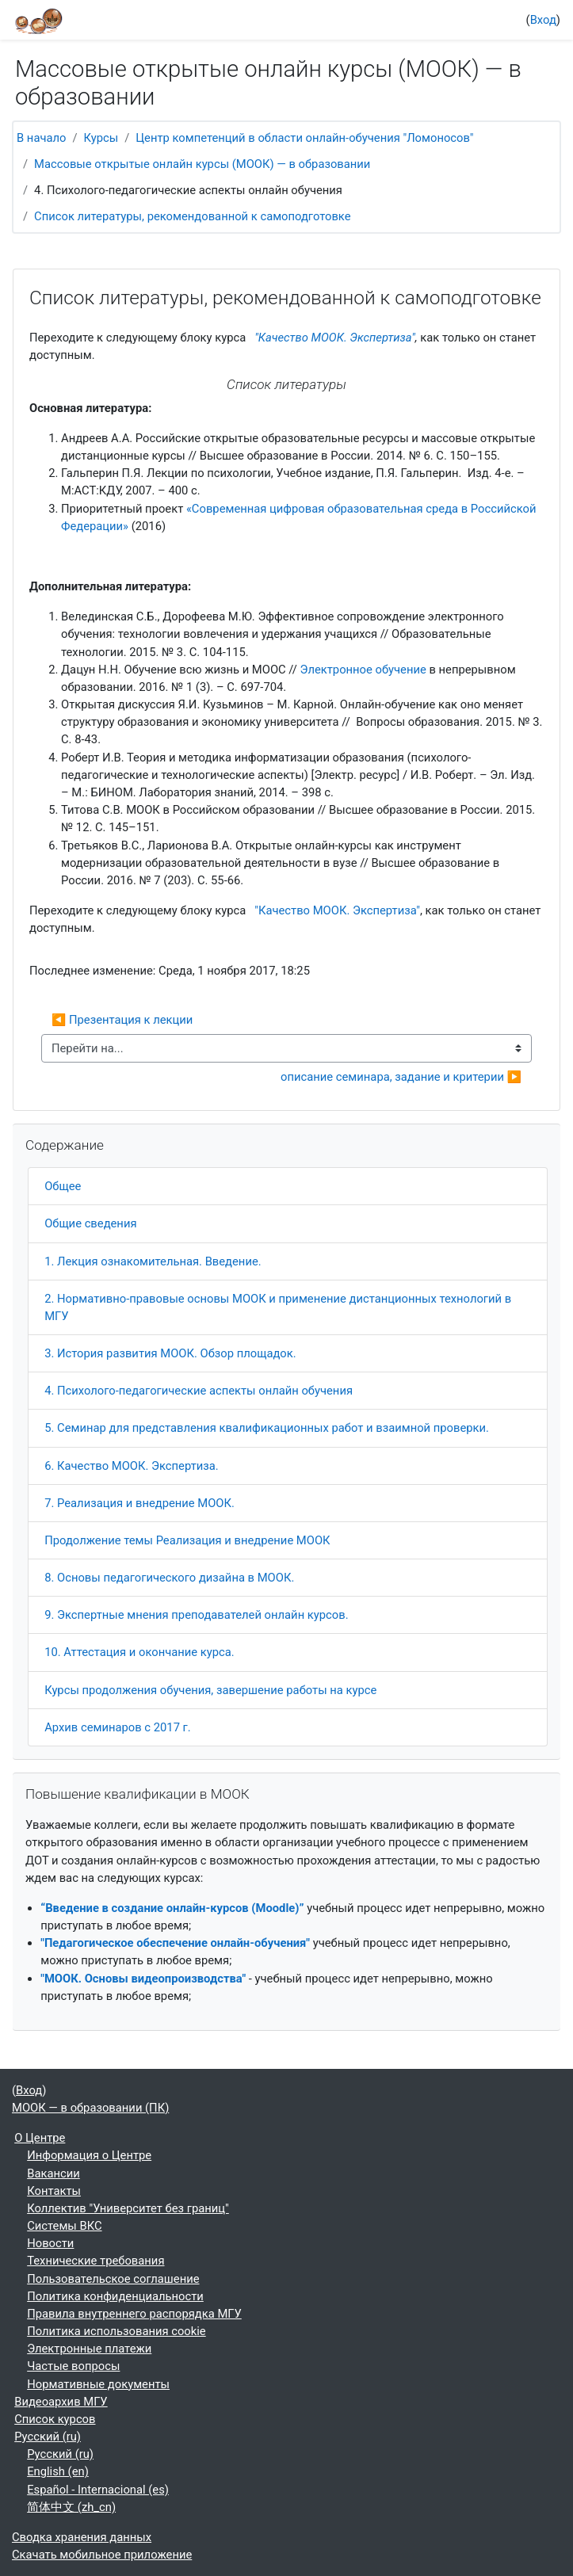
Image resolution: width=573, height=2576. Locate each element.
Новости (50, 2243)
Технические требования (95, 2261)
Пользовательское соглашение (113, 2279)
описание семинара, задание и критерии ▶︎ (401, 1077)
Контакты (54, 2191)
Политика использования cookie (116, 2331)
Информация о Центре (89, 2155)
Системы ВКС (64, 2226)
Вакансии (53, 2173)
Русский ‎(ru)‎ (47, 2436)
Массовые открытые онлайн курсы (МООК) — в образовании (202, 164)
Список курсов (54, 2419)
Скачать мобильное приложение (102, 2554)
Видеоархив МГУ (60, 2402)
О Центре (39, 2138)
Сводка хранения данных (81, 2537)
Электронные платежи (89, 2348)
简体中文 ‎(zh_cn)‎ (71, 2507)
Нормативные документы (98, 2384)
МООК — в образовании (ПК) (90, 2108)
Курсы (101, 138)
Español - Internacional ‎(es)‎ (98, 2490)
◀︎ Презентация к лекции (122, 1020)
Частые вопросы (73, 2366)
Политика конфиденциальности (115, 2296)
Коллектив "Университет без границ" (128, 2208)
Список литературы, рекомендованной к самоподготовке (192, 216)
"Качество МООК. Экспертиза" (334, 337)
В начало (41, 138)
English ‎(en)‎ (58, 2471)
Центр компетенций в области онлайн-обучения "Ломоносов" (304, 138)
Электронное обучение (363, 669)
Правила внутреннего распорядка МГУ (134, 2314)
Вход (543, 20)
